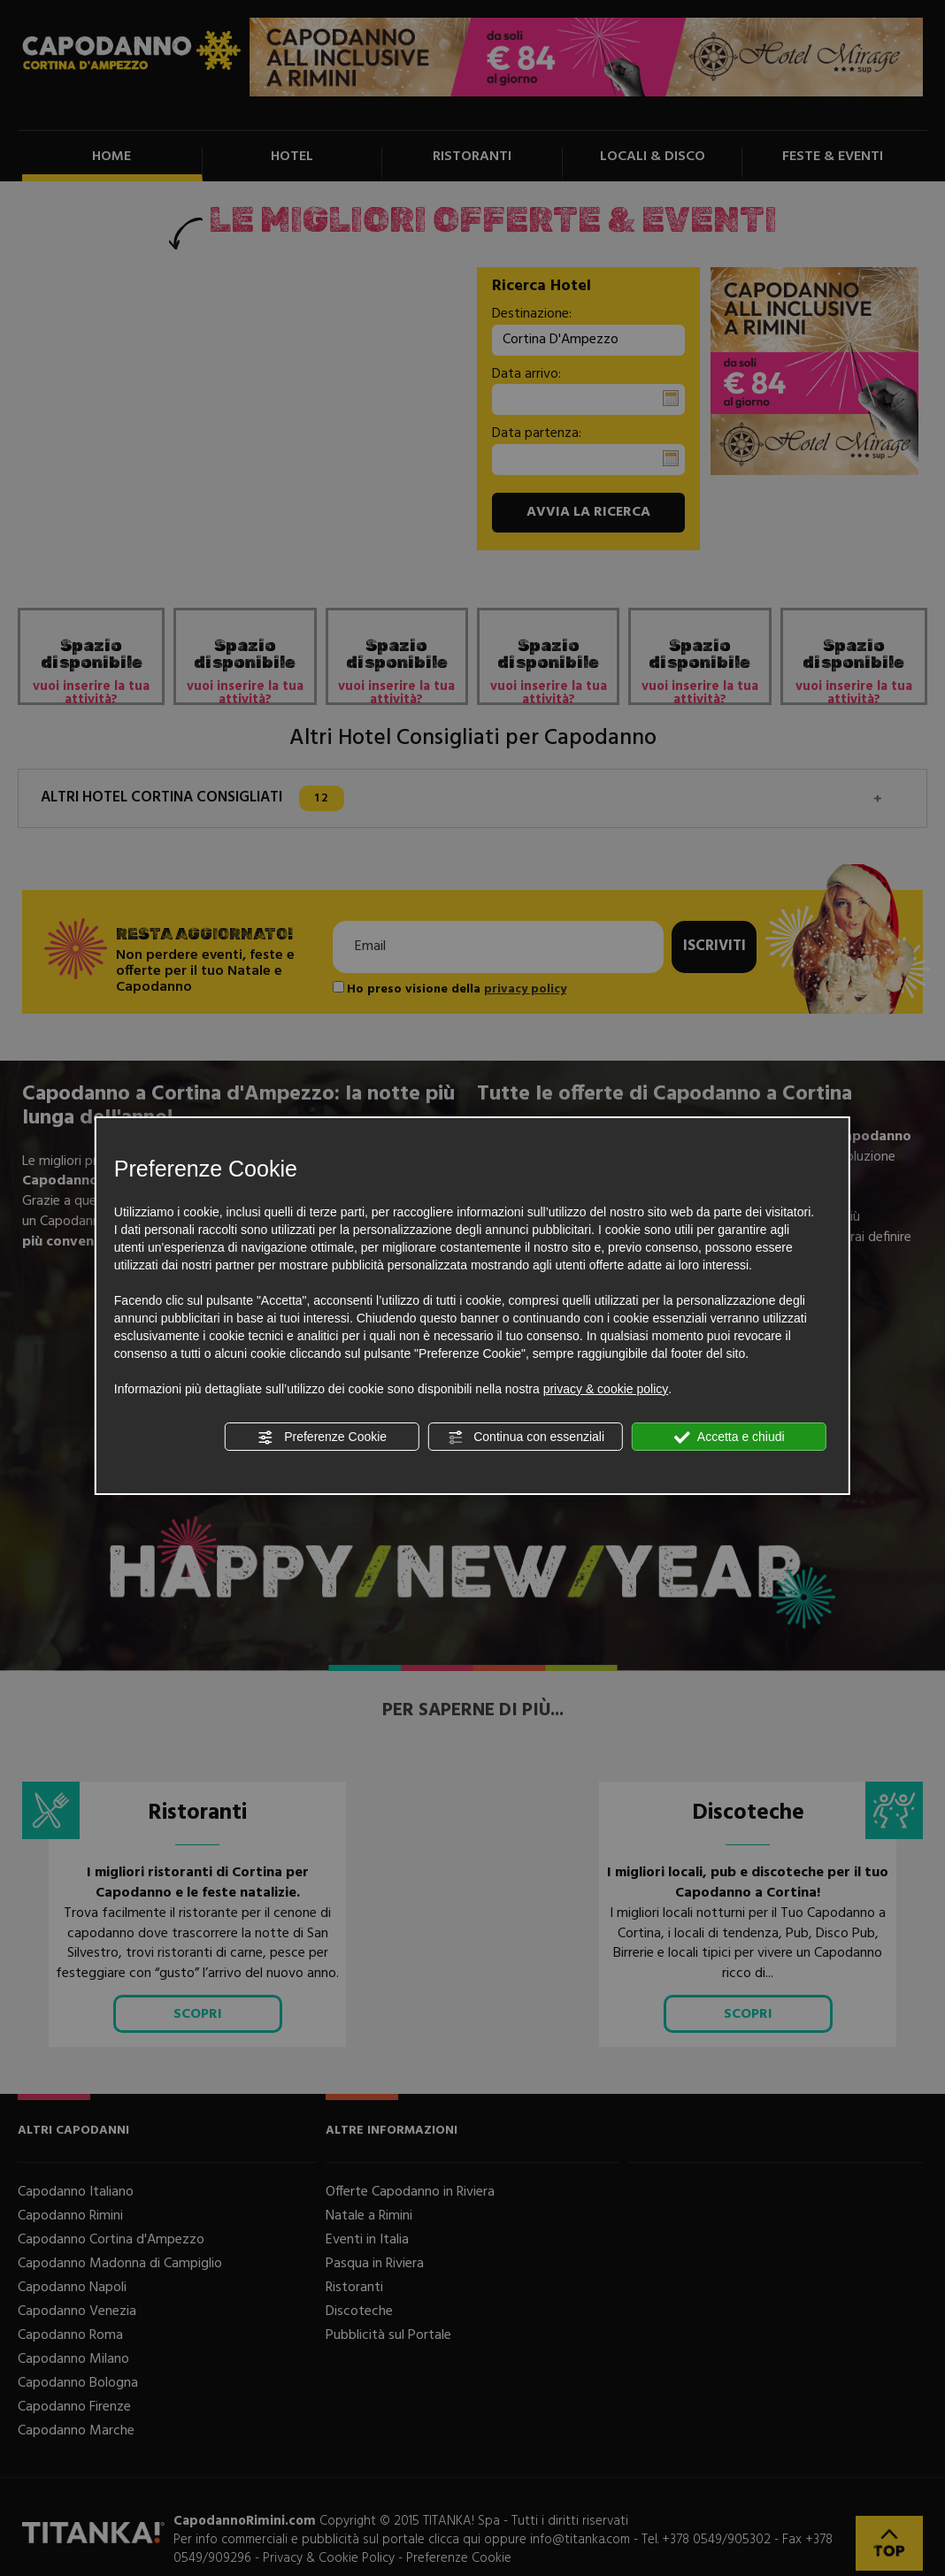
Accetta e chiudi (729, 1437)
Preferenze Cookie (322, 1437)
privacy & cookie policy (606, 1389)
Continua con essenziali (525, 1437)
